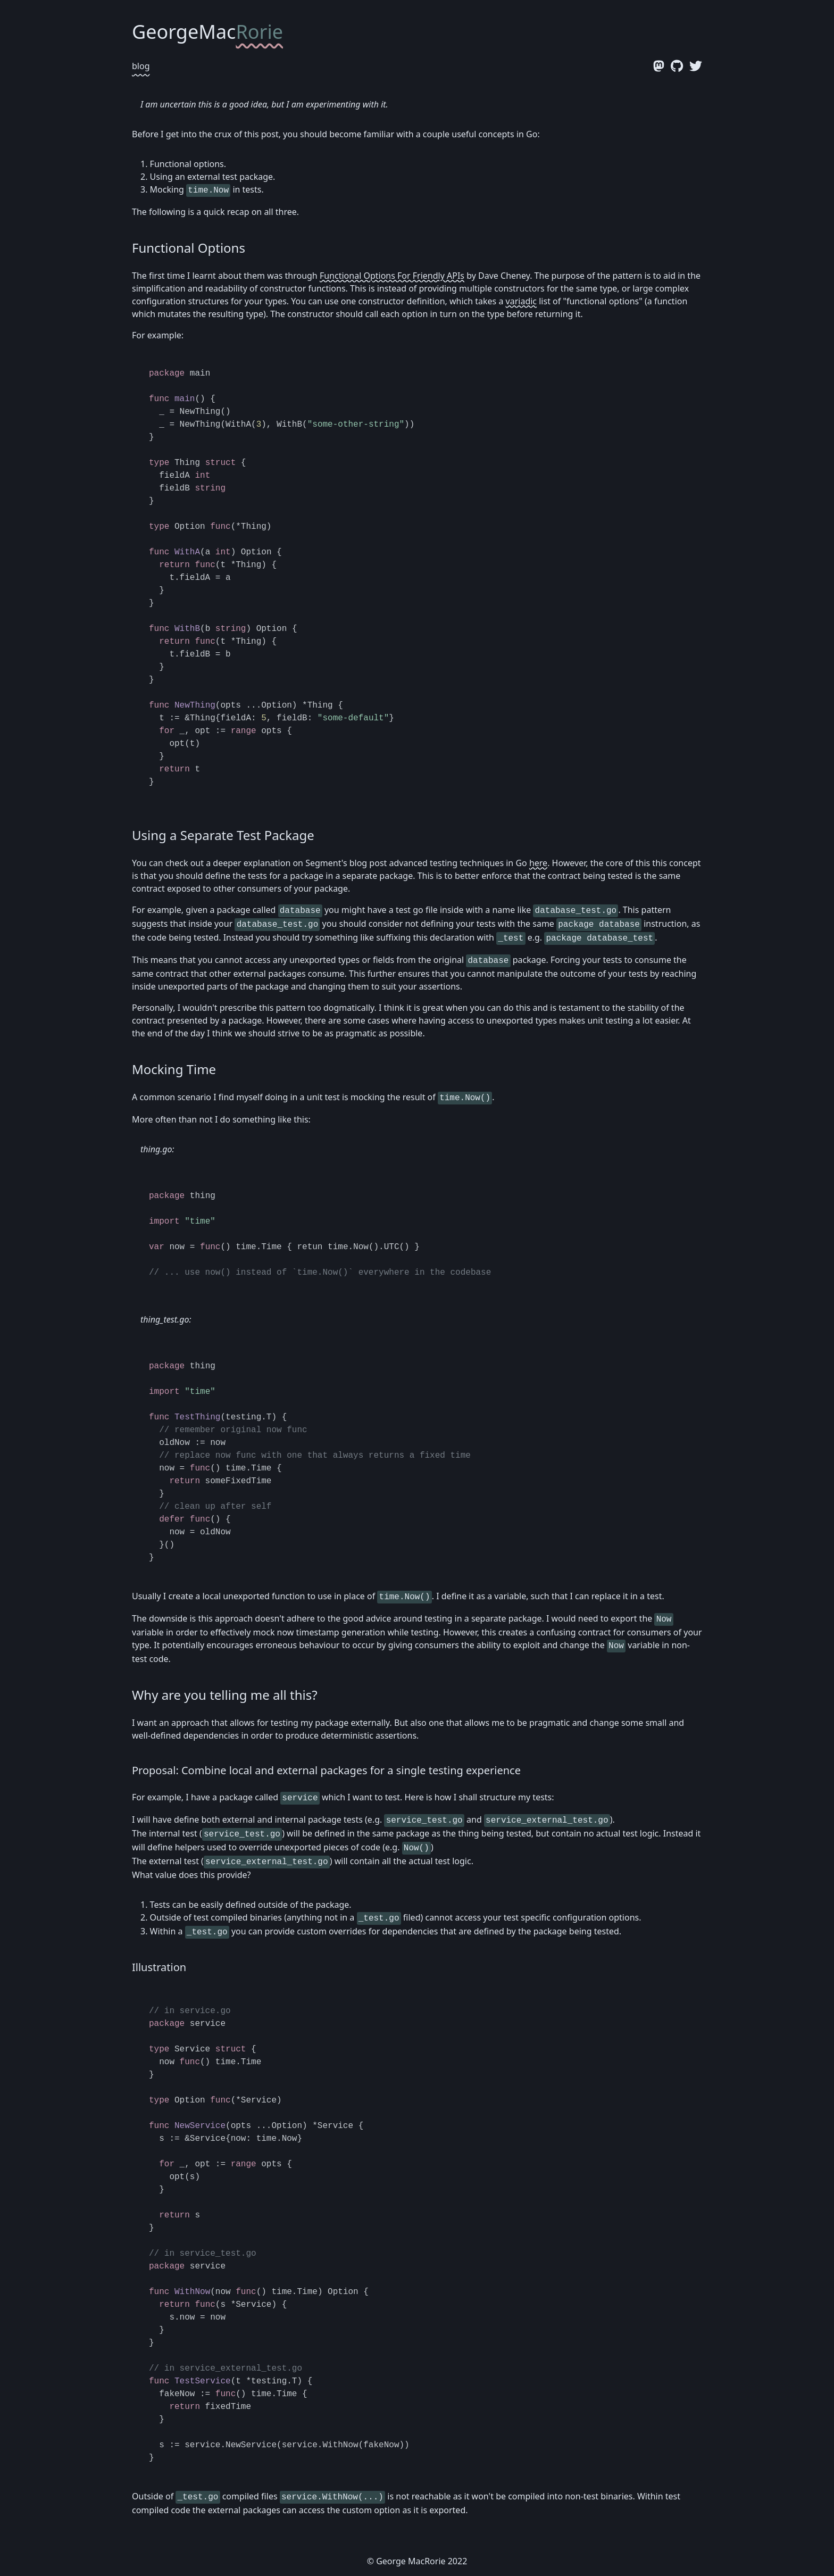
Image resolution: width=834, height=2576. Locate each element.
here (538, 863)
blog (141, 66)
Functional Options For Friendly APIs (392, 275)
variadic (521, 301)
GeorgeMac (207, 32)
